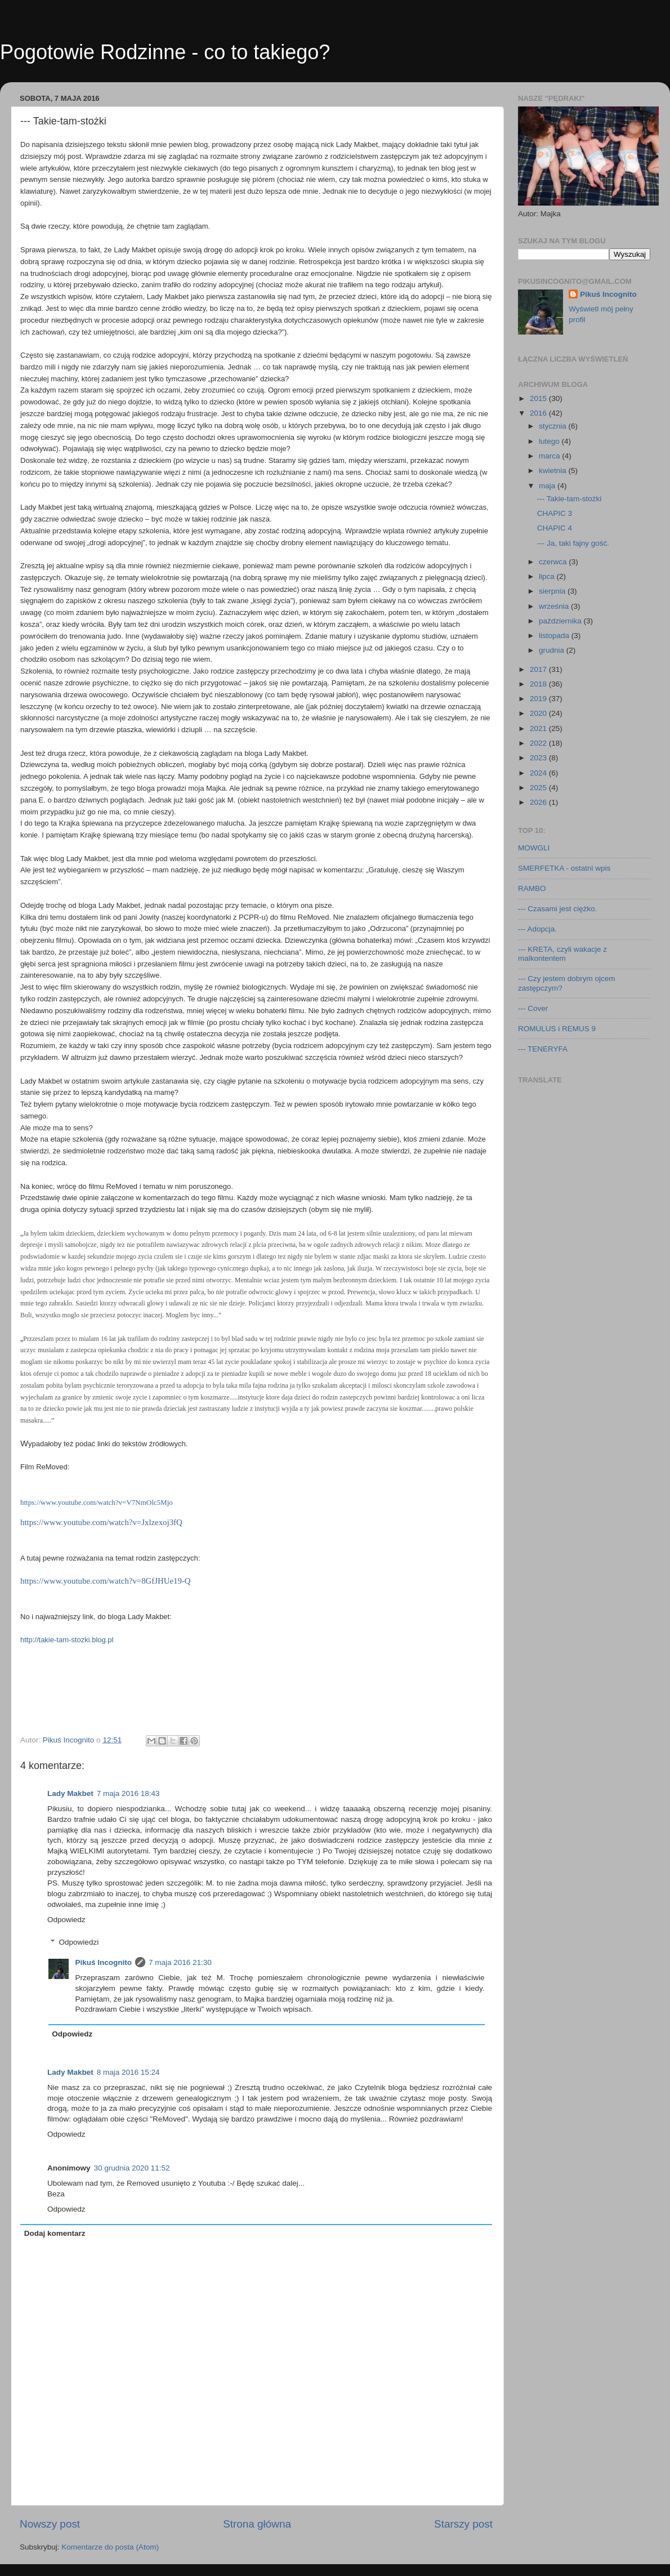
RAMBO (532, 888)
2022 (539, 743)
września (555, 606)
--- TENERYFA (543, 1049)
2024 (539, 773)
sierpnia (553, 591)
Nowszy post (50, 2524)
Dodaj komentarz (55, 2233)
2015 (539, 398)
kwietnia (554, 470)
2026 (539, 802)
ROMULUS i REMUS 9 (557, 1028)
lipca (548, 576)
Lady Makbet (70, 1793)
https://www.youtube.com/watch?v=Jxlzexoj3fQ (101, 1522)
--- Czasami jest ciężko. (557, 908)
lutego (550, 441)
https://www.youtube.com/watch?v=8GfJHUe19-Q (105, 1580)
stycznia (554, 426)
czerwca (554, 562)
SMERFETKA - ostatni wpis (564, 868)
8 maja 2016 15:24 (128, 2072)
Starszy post (463, 2524)
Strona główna (257, 2524)
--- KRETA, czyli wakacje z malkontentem (562, 953)
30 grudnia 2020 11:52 (132, 2168)
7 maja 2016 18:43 (128, 1793)
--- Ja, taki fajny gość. (573, 543)
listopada (555, 635)
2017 (539, 669)
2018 (539, 684)
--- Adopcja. (537, 929)
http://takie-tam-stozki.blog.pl (66, 1639)
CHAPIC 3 (554, 513)
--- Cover (533, 1008)
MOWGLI (534, 848)
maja (548, 486)
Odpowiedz (66, 1919)
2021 (539, 728)
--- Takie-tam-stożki (569, 498)
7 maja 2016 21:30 (180, 1962)
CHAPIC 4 (554, 528)
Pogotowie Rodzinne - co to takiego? (165, 52)
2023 (539, 758)
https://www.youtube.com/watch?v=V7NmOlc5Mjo (96, 1502)
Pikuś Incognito (103, 1962)
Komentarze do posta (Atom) (110, 2547)
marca (550, 456)
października (561, 621)
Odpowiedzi (79, 1942)
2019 (539, 698)
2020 (539, 713)
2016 (539, 413)
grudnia (552, 650)
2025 (539, 787)
